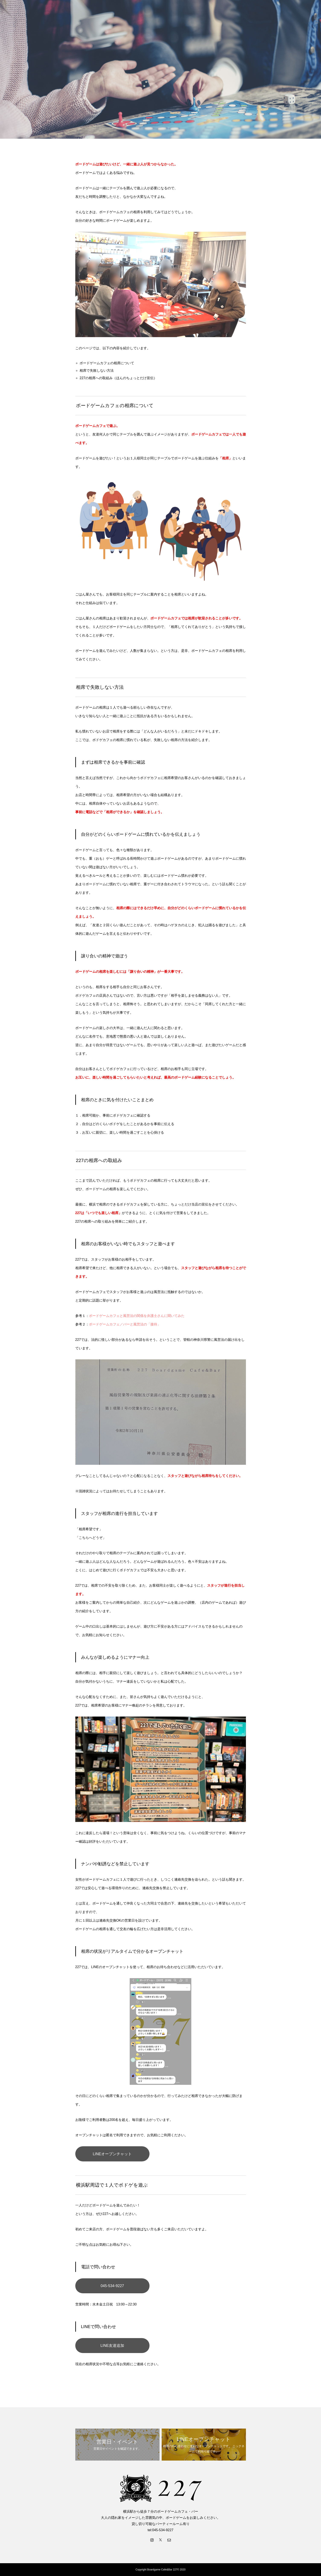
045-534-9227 (112, 2286)
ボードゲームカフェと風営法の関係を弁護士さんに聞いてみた (136, 1316)
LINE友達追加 (112, 2345)
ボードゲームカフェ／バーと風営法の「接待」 (125, 1324)
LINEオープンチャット (112, 2154)
